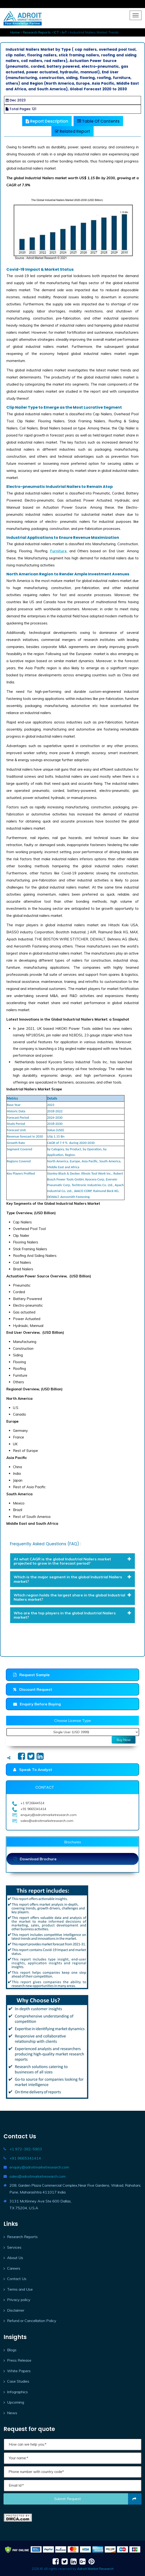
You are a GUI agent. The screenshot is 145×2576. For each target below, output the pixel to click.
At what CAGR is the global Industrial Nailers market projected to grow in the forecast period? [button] (72, 1561)
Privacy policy (18, 2299)
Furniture (58, 551)
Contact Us (16, 2278)
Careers (13, 2268)
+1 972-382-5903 (25, 2149)
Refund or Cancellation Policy (31, 2320)
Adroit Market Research (95, 2569)
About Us (15, 2257)
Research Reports (37, 32)
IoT (64, 32)
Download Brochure (35, 1859)
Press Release (19, 2360)
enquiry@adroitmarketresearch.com (39, 2167)
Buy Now (124, 1740)
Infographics (17, 2391)
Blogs (12, 2349)
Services (14, 2247)
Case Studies (18, 2381)
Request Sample (31, 1675)
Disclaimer (15, 2310)
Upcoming (15, 2402)
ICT (56, 32)
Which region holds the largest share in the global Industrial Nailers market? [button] (72, 1597)
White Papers (19, 2370)
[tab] (72, 1561)
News (12, 2412)
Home (15, 32)
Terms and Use (20, 2289)
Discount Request (32, 1689)
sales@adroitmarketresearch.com (37, 2176)
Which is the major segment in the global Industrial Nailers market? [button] (72, 1579)
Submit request (97, 2499)
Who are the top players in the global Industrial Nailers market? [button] (72, 1615)
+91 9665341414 (25, 2158)
